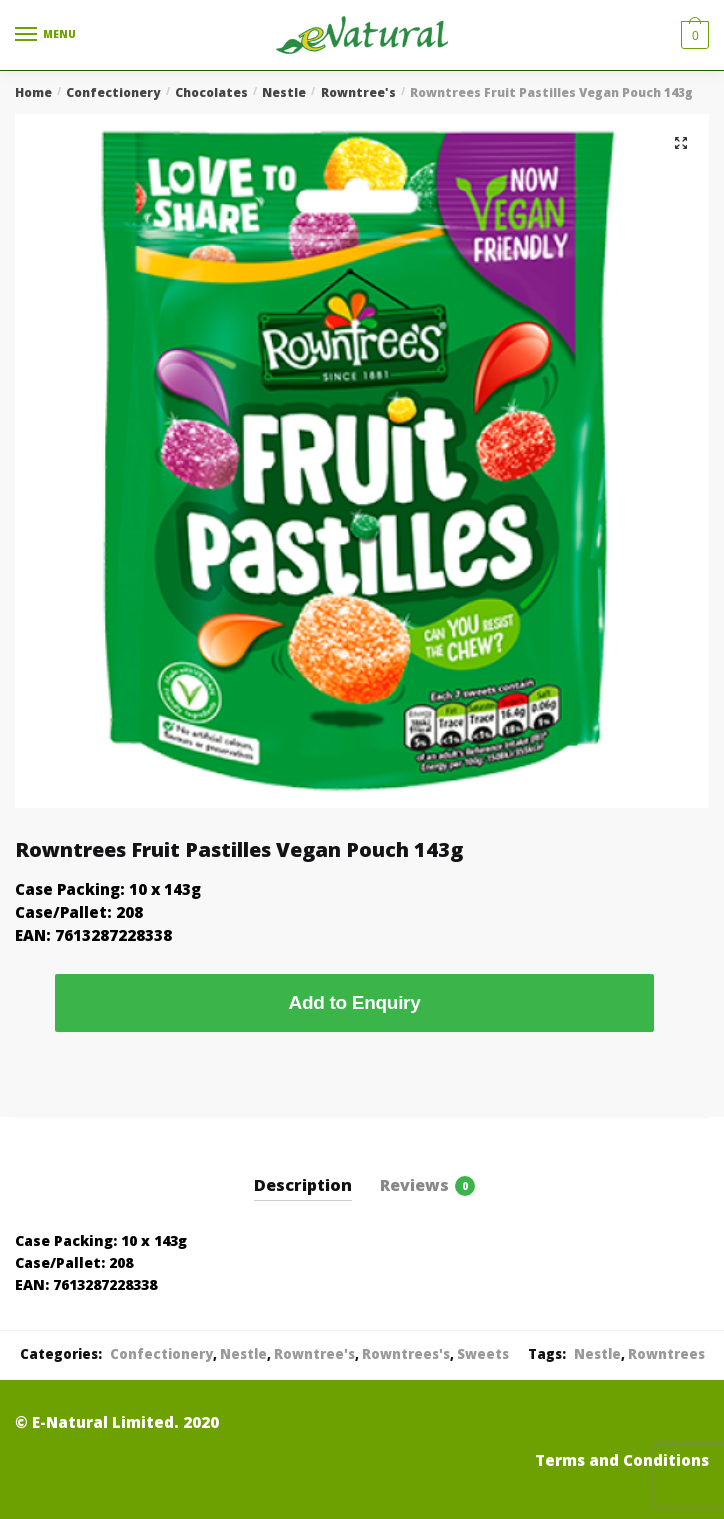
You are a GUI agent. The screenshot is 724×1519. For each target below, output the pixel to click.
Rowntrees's (406, 1354)
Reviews (414, 1185)
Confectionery (113, 92)
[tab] (303, 1169)
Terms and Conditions (622, 1460)
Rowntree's (358, 92)
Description (303, 1185)
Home (33, 92)
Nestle (284, 92)
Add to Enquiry (355, 1002)
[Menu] (45, 35)
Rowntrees (666, 1354)
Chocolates (211, 92)
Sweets (483, 1354)
